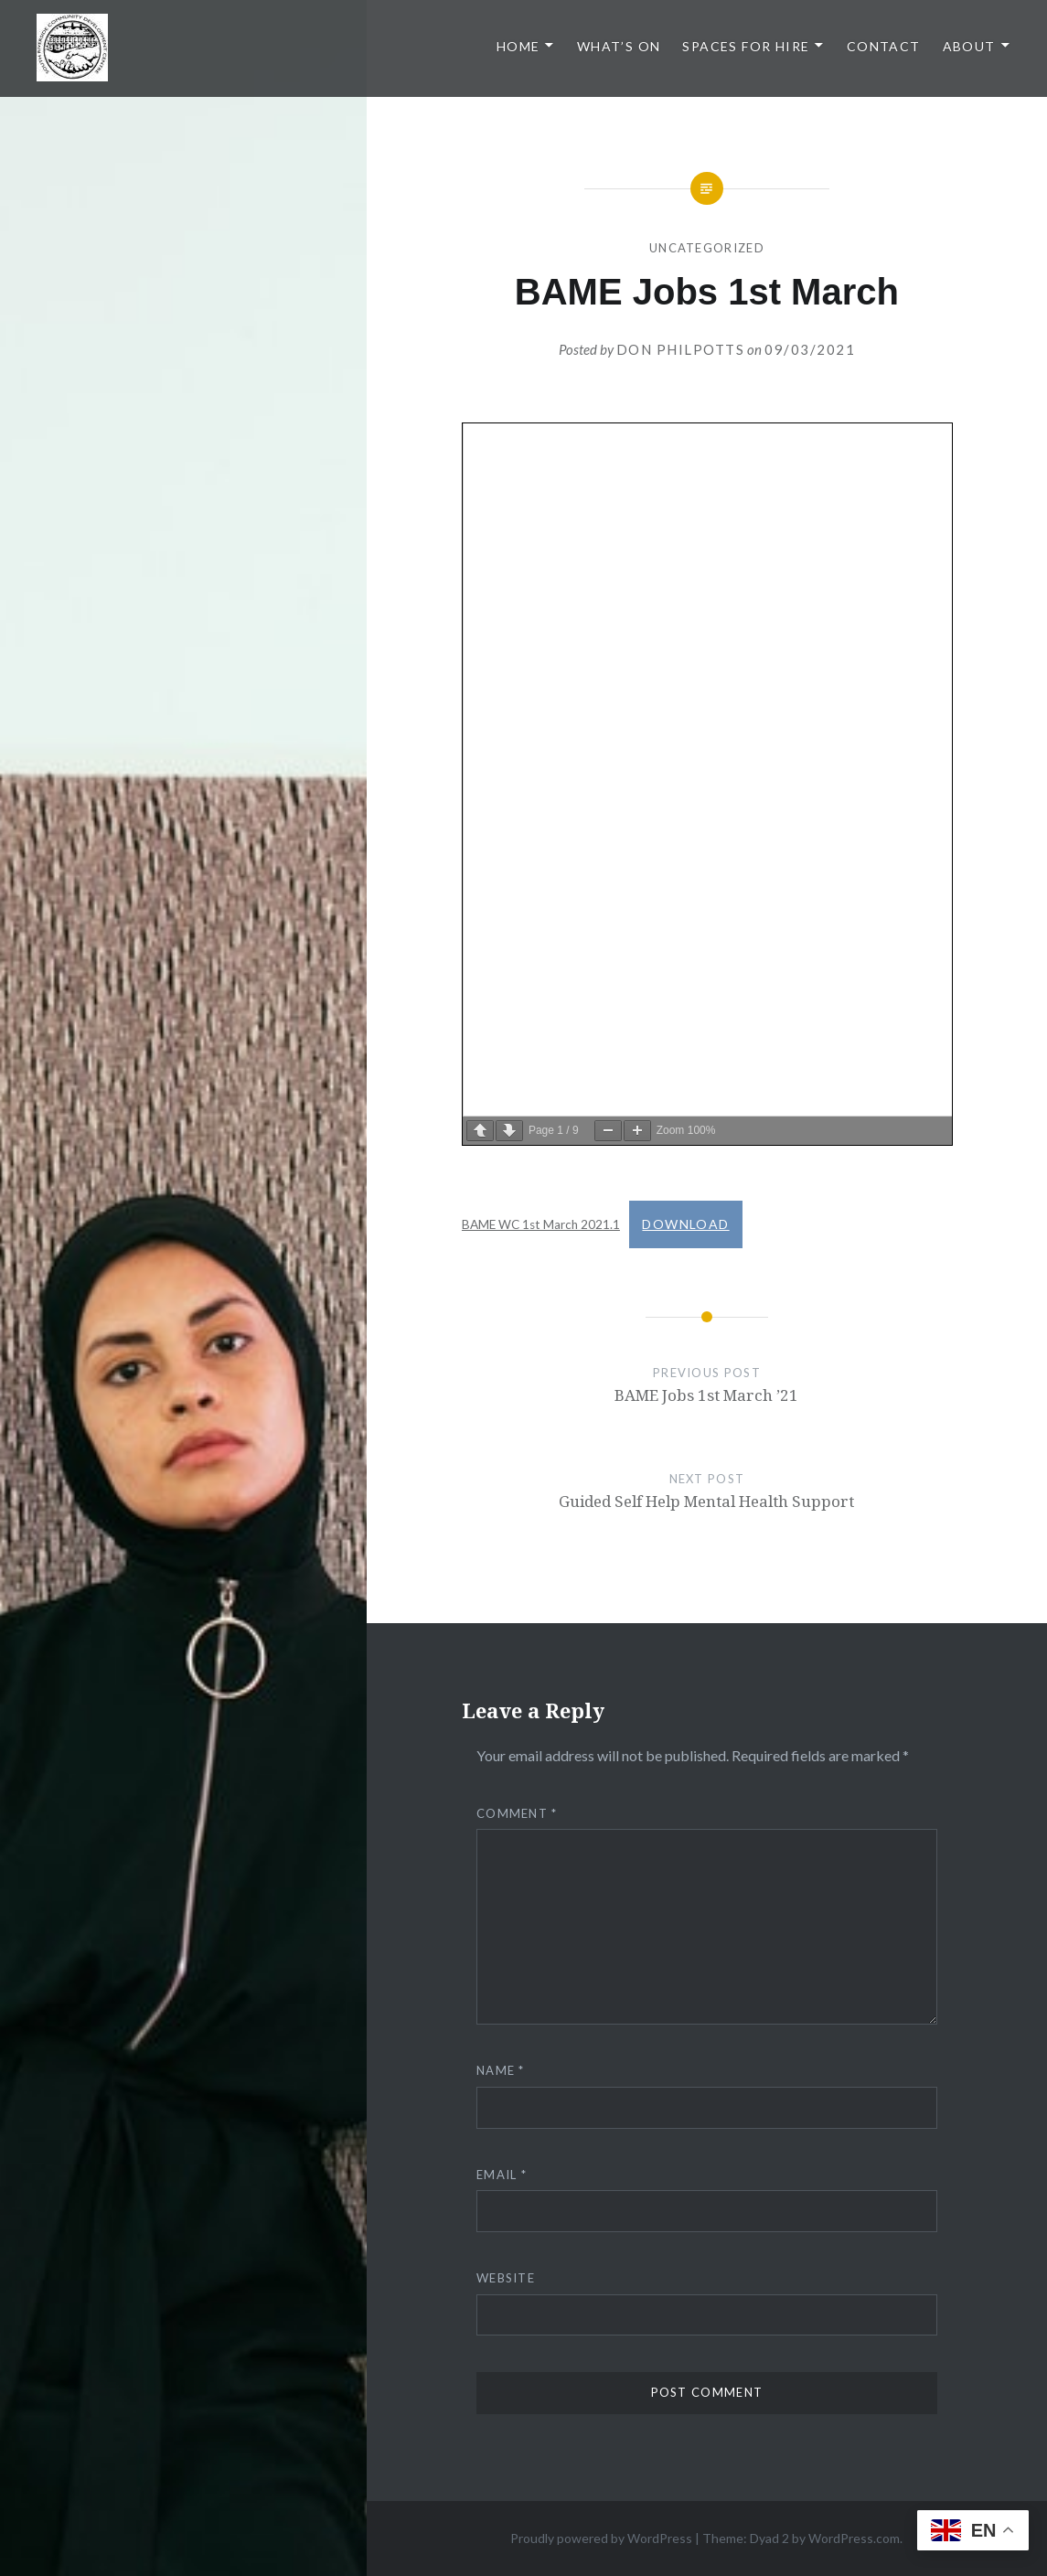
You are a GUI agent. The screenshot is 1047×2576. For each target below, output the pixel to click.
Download (685, 1224)
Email (501, 2174)
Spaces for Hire (745, 46)
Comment (517, 1813)
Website (505, 2278)
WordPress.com (854, 2538)
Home (518, 46)
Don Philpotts (680, 349)
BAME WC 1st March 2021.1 (541, 1224)
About (969, 46)
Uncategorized (706, 247)
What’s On (619, 46)
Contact (884, 46)
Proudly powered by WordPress (601, 2538)
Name (500, 2070)
